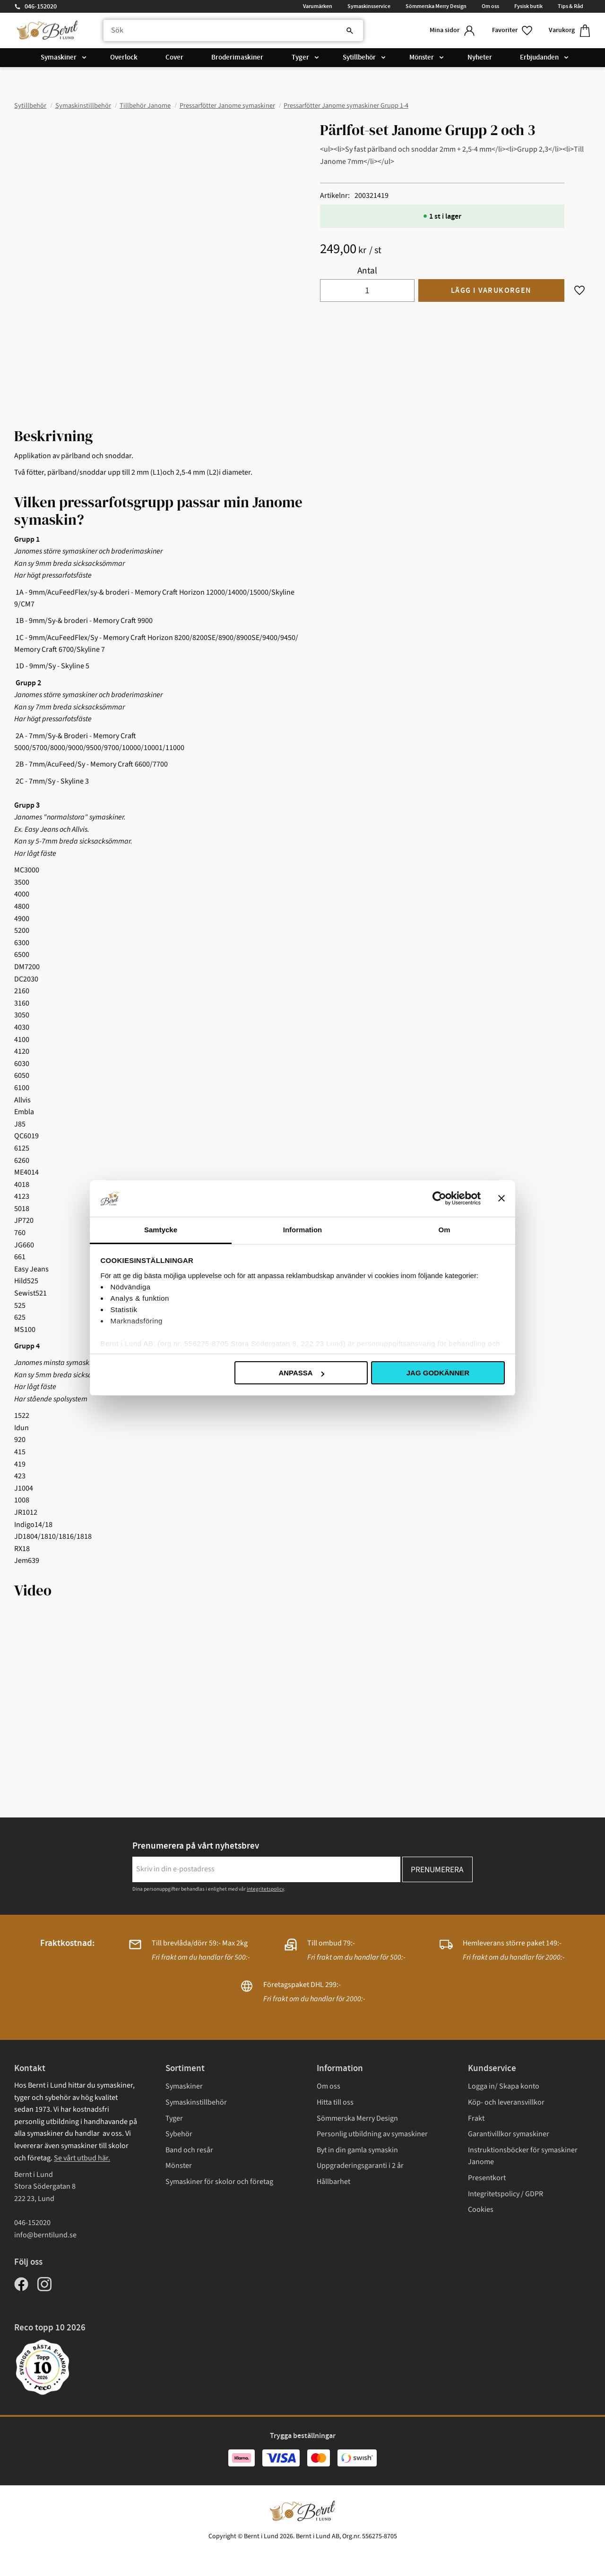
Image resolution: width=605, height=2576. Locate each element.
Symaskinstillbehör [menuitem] (196, 2102)
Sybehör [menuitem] (178, 2134)
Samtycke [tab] (160, 1230)
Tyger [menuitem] (300, 57)
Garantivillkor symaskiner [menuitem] (508, 2134)
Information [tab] (302, 1230)
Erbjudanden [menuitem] (539, 57)
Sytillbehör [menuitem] (359, 57)
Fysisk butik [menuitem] (528, 6)
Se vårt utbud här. (82, 2158)
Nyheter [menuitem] (479, 57)
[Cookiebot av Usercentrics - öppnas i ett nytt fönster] (439, 1198)
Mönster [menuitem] (421, 57)
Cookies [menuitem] (480, 2209)
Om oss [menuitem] (490, 6)
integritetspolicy (265, 1889)
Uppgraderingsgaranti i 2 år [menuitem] (360, 2165)
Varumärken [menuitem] (317, 6)
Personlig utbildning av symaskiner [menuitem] (372, 2134)
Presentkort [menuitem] (487, 2178)
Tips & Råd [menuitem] (570, 6)
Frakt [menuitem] (476, 2118)
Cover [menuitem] (174, 57)
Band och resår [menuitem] (189, 2150)
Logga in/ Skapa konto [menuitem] (503, 2086)
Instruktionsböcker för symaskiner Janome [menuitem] (523, 2156)
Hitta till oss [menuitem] (335, 2102)
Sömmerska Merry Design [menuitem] (436, 6)
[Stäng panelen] (501, 1198)
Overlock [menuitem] (124, 57)
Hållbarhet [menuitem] (333, 2181)
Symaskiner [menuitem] (59, 57)
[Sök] (350, 31)
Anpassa (301, 1373)
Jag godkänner (437, 1373)
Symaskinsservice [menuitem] (368, 6)
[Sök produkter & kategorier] (233, 31)
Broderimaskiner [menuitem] (237, 57)
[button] (513, 30)
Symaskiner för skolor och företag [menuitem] (219, 2181)
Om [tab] (444, 1230)
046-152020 (41, 6)
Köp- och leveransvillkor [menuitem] (506, 2102)
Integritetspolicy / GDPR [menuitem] (505, 2194)
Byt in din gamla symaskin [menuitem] (357, 2150)
